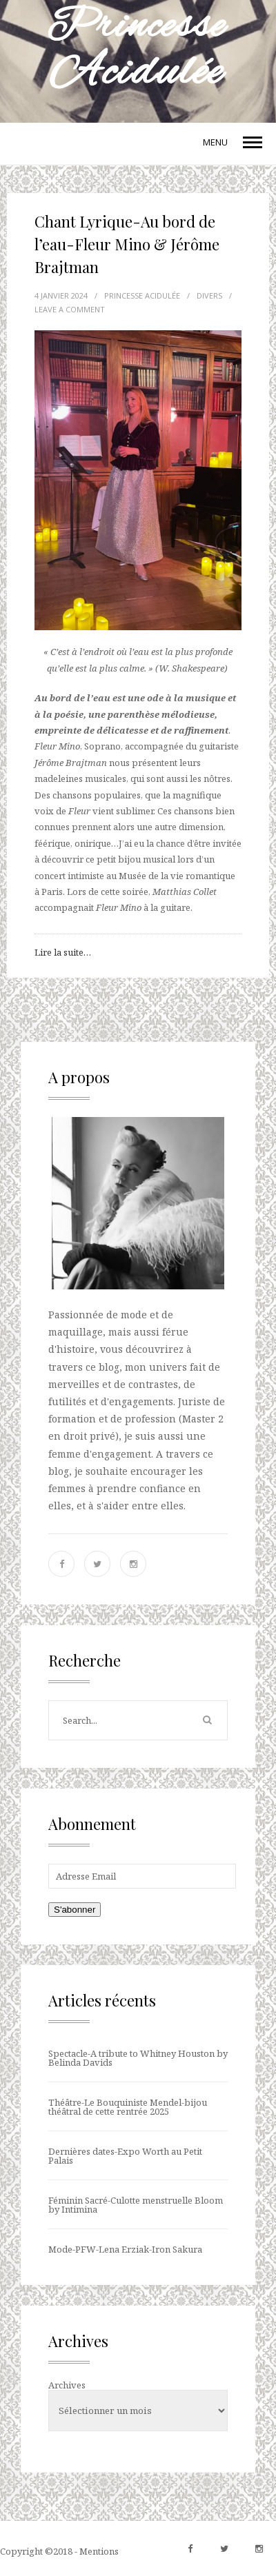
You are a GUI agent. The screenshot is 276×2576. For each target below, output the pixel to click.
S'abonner (74, 1909)
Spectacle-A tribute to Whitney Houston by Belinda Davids (138, 2058)
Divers (209, 295)
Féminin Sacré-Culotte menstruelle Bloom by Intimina (135, 2204)
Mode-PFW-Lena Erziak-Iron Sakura (125, 2249)
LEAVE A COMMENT (69, 309)
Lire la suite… (62, 952)
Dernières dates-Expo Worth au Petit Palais (125, 2155)
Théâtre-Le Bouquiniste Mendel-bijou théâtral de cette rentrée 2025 (127, 2106)
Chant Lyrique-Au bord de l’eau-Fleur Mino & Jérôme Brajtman (126, 244)
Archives (67, 2385)
